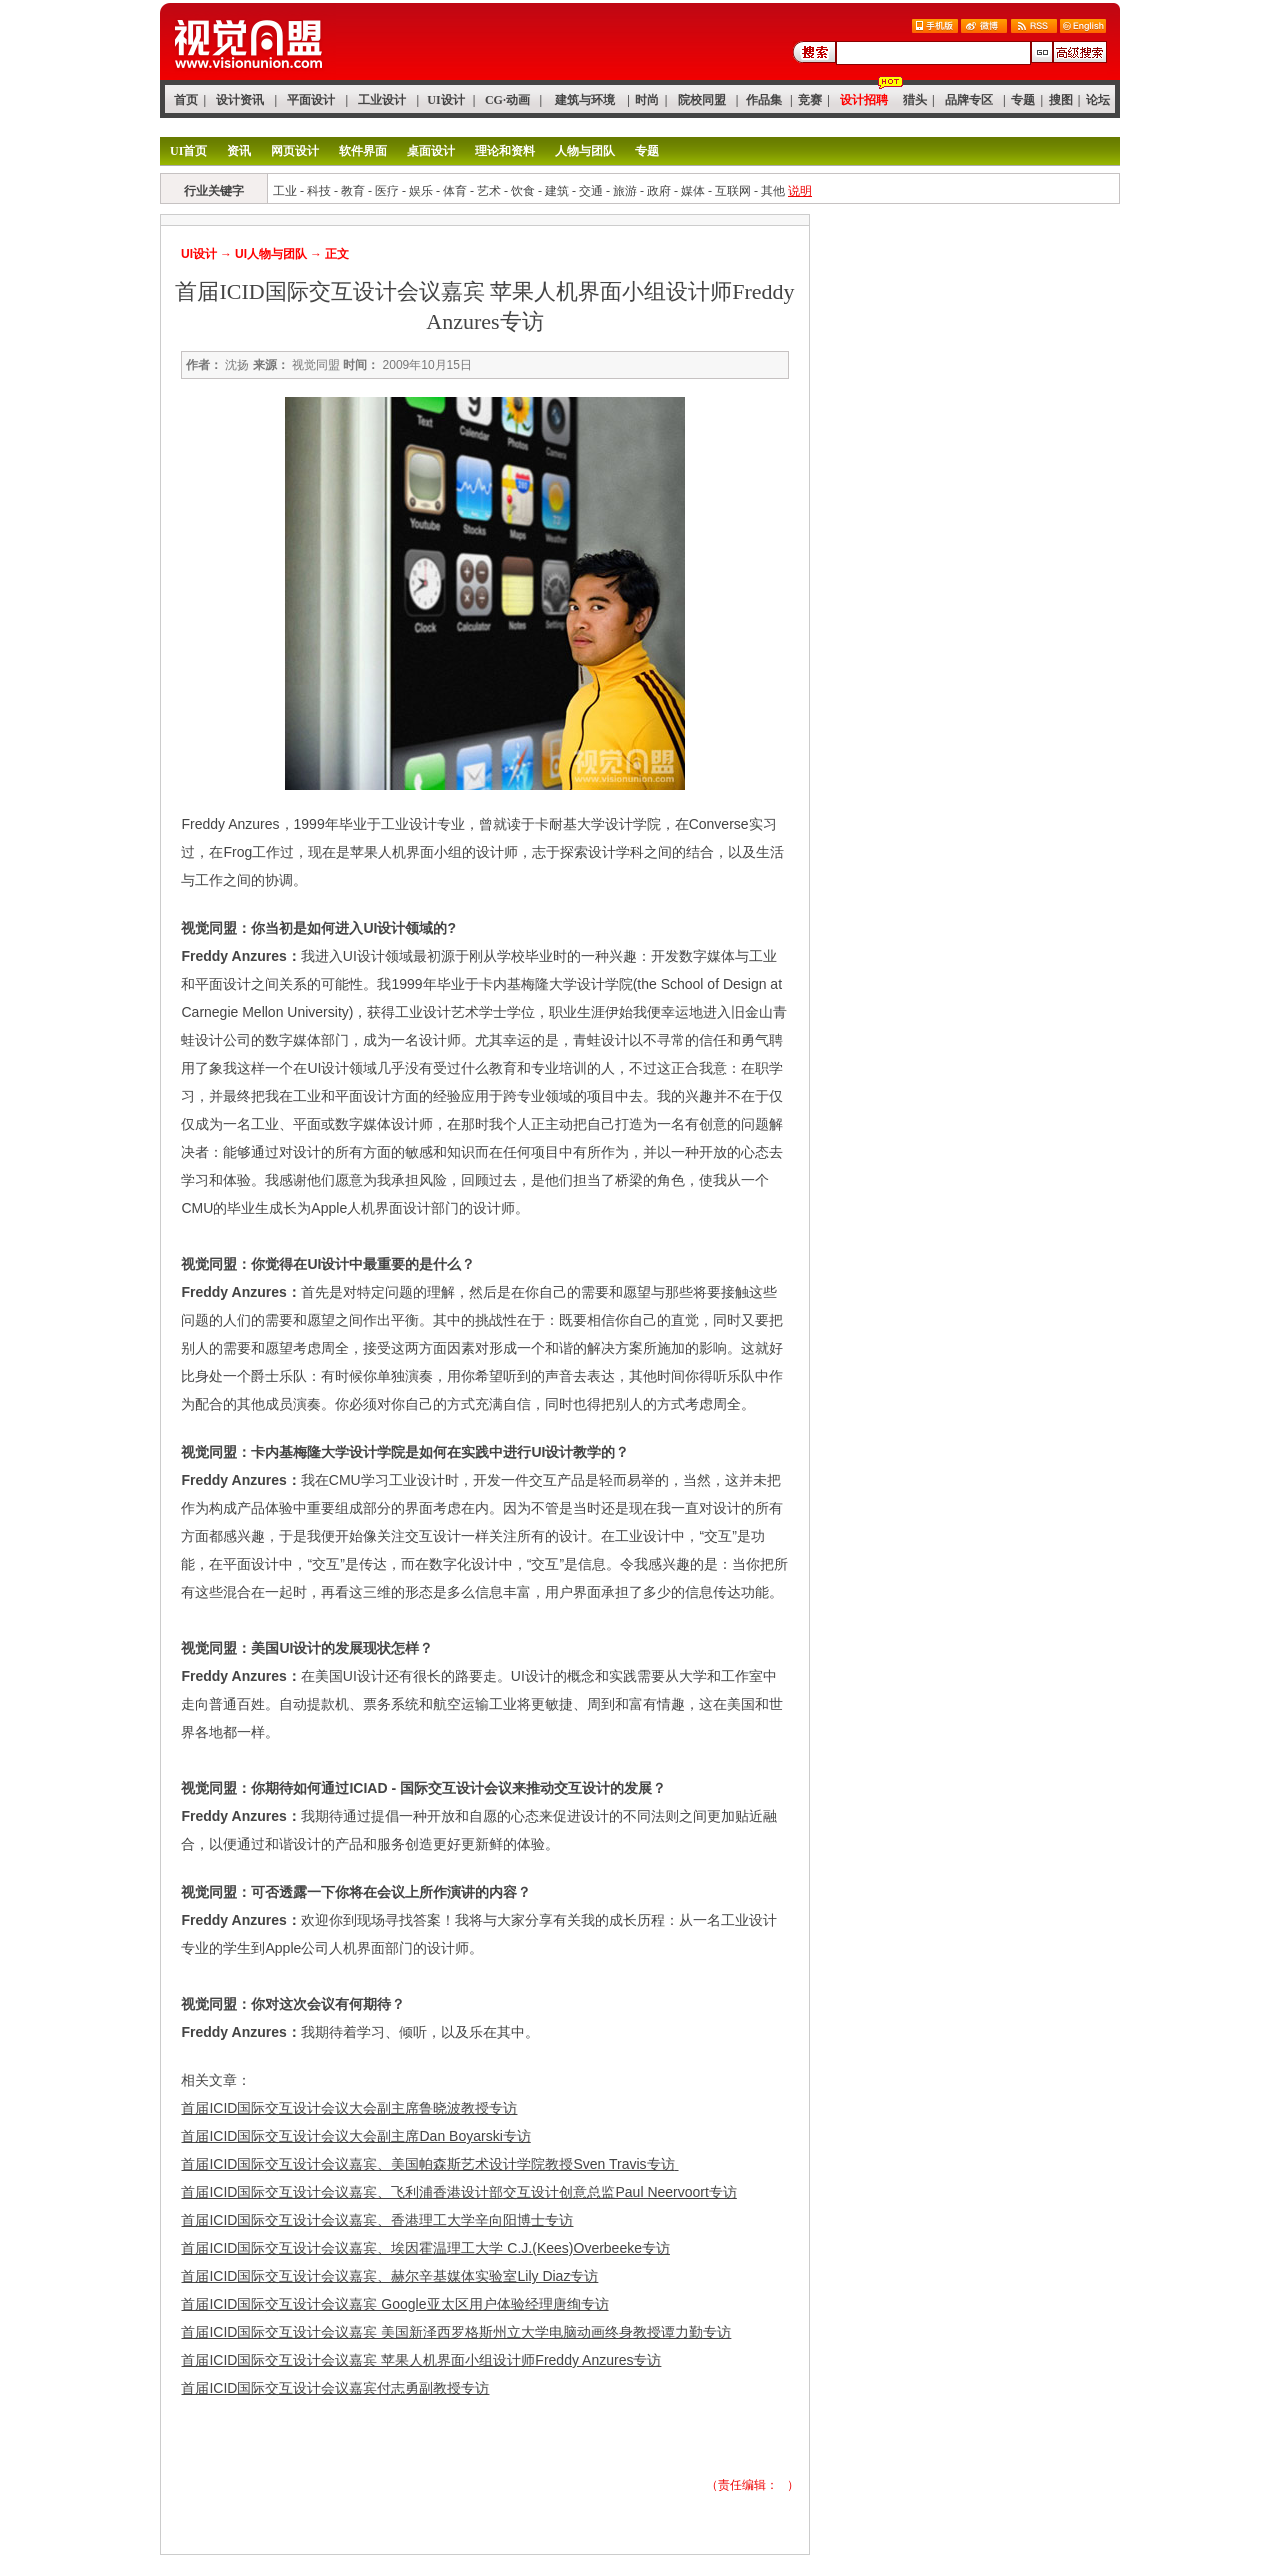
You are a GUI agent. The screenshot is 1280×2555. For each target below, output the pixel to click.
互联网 (733, 191)
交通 (591, 191)
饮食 (523, 191)
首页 (186, 100)
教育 (353, 191)
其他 (773, 191)
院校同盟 (702, 100)
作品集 (764, 100)
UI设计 (445, 100)
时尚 (647, 100)
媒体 (693, 191)
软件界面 (363, 151)
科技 (319, 191)
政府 (659, 191)
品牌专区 (969, 100)
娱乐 (421, 191)
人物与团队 (585, 151)
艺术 (489, 191)
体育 (455, 191)
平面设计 (311, 100)
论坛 (1098, 100)
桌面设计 (431, 151)
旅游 (625, 191)
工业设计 (382, 100)
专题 (1023, 100)
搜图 (1061, 100)
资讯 (239, 151)
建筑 (557, 191)
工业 (285, 191)
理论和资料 (505, 151)
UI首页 (188, 151)
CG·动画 (507, 100)
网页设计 (295, 151)
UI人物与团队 (271, 254)
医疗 (387, 191)
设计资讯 (240, 100)
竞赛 (810, 100)
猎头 (915, 100)
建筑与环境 (585, 100)
